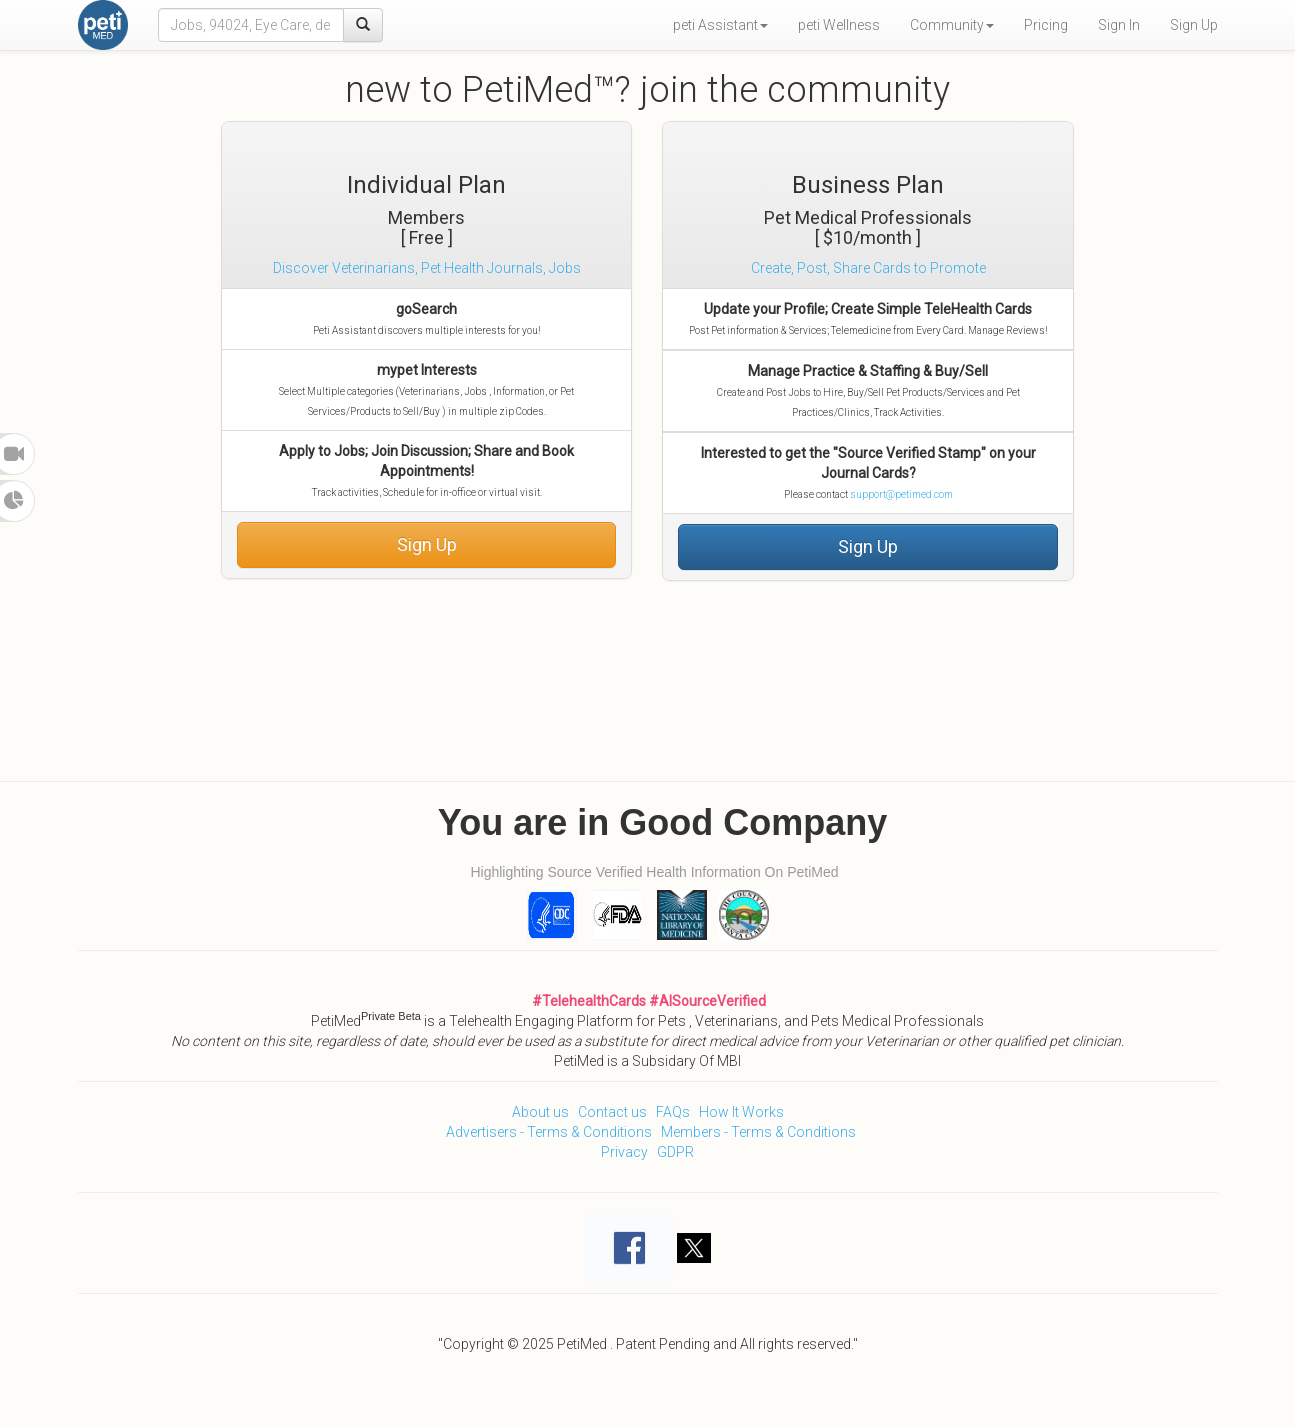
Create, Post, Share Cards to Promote (868, 268)
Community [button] (952, 25)
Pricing (1046, 25)
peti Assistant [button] (720, 25)
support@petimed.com (901, 494)
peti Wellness (839, 25)
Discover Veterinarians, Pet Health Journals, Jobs (427, 268)
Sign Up (1194, 25)
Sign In (1119, 25)
